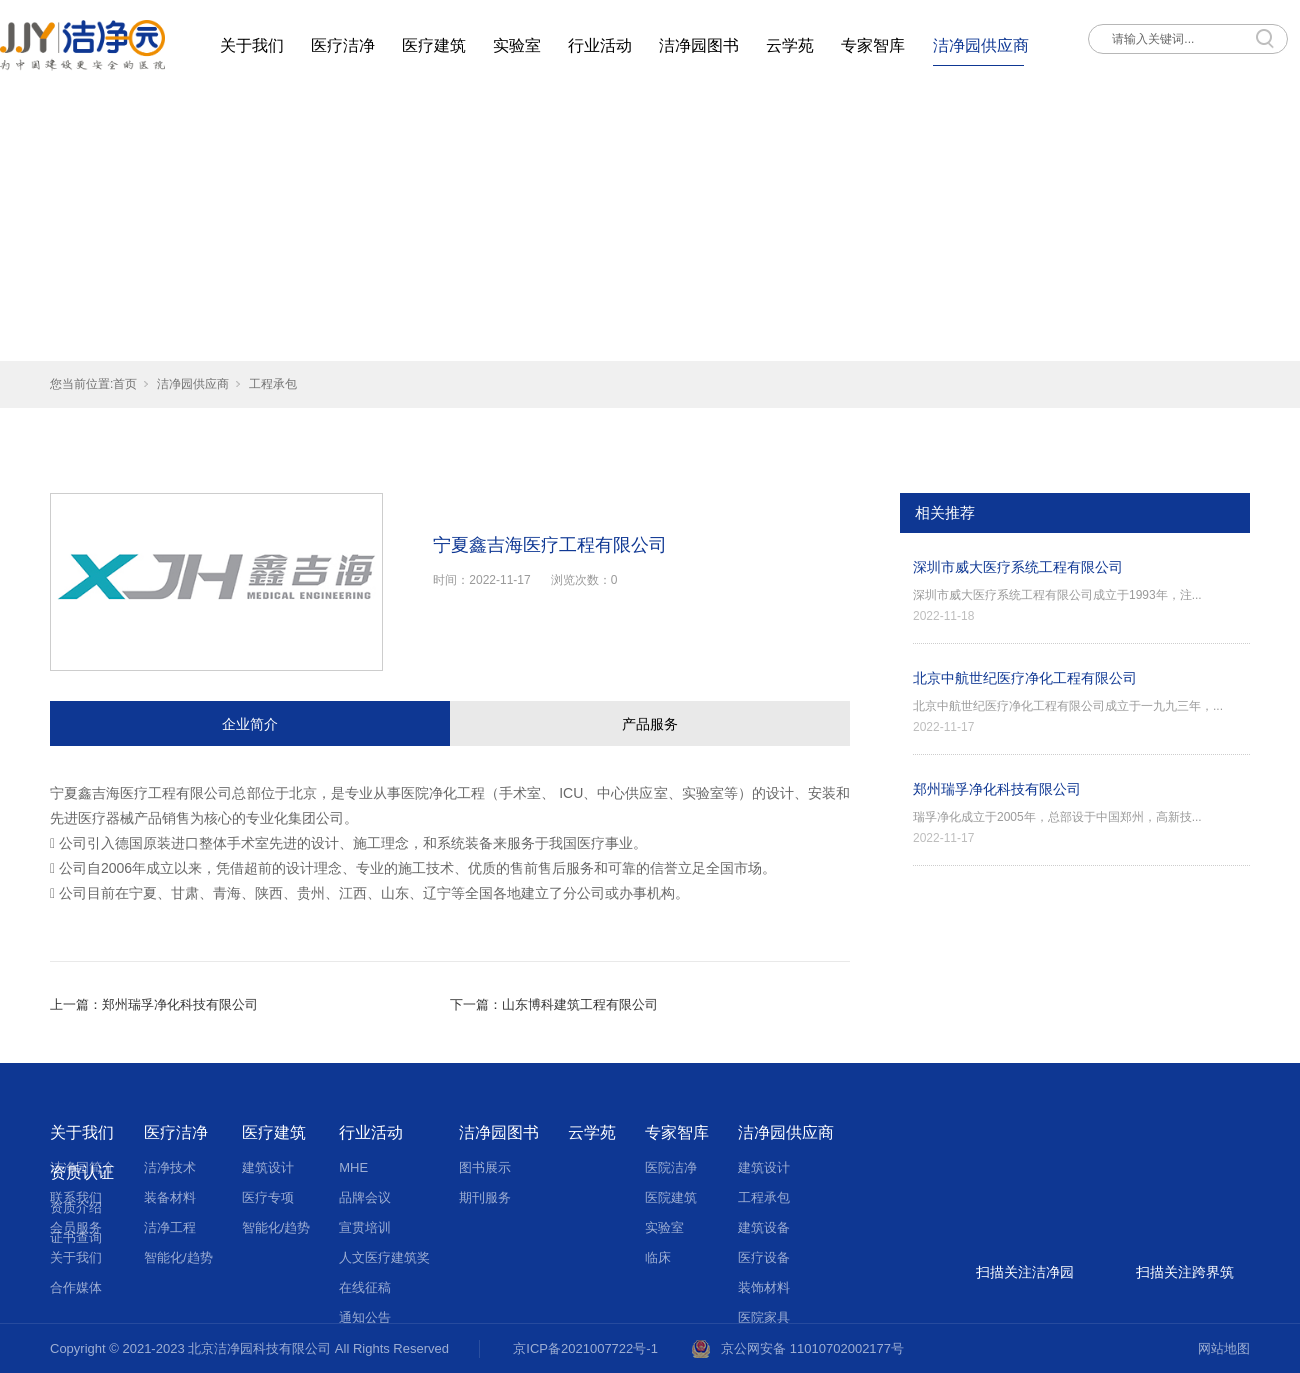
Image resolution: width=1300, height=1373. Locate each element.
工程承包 (273, 384)
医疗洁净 (343, 45)
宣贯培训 (365, 1227)
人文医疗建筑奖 (384, 1257)
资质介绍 (76, 1207)
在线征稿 (365, 1287)
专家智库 (873, 45)
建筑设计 (268, 1167)
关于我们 (252, 45)
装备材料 (170, 1197)
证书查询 (76, 1237)
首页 (125, 384)
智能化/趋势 (178, 1257)
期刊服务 (485, 1197)
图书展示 (485, 1167)
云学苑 (790, 45)
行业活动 (600, 45)
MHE (353, 1167)
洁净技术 (170, 1167)
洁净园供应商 (981, 45)
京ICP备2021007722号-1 (585, 1348)
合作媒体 (76, 1287)
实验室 (517, 45)
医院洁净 (671, 1167)
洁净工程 (170, 1227)
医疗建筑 (434, 45)
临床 (658, 1257)
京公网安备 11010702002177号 (812, 1348)
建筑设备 (764, 1227)
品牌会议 (365, 1197)
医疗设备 (764, 1257)
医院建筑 (671, 1197)
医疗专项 (268, 1197)
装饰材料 (764, 1287)
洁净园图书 (699, 45)
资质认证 (82, 1172)
